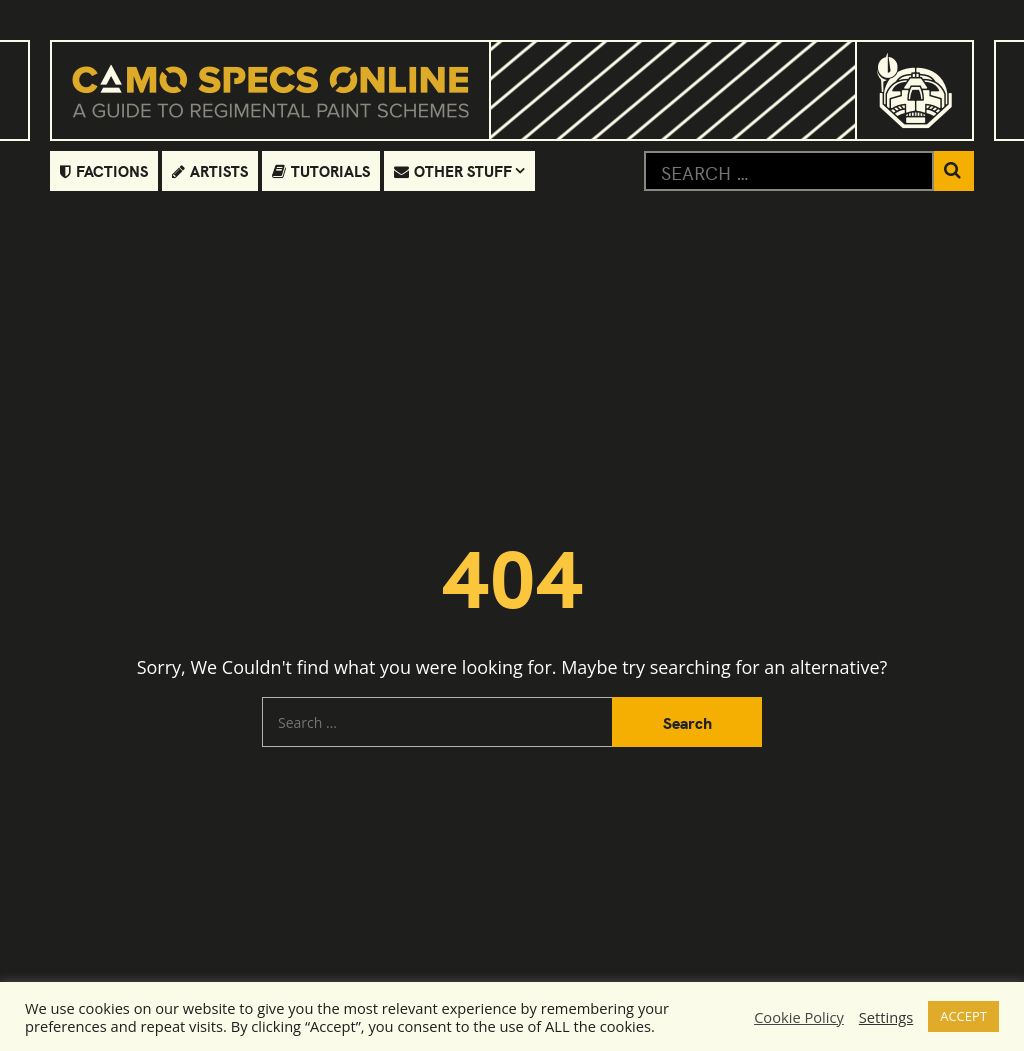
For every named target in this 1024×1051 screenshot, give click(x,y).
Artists (210, 170)
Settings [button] (886, 1017)
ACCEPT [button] (963, 1016)
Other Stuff (453, 170)
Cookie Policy (799, 1017)
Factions (104, 170)
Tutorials (321, 170)
